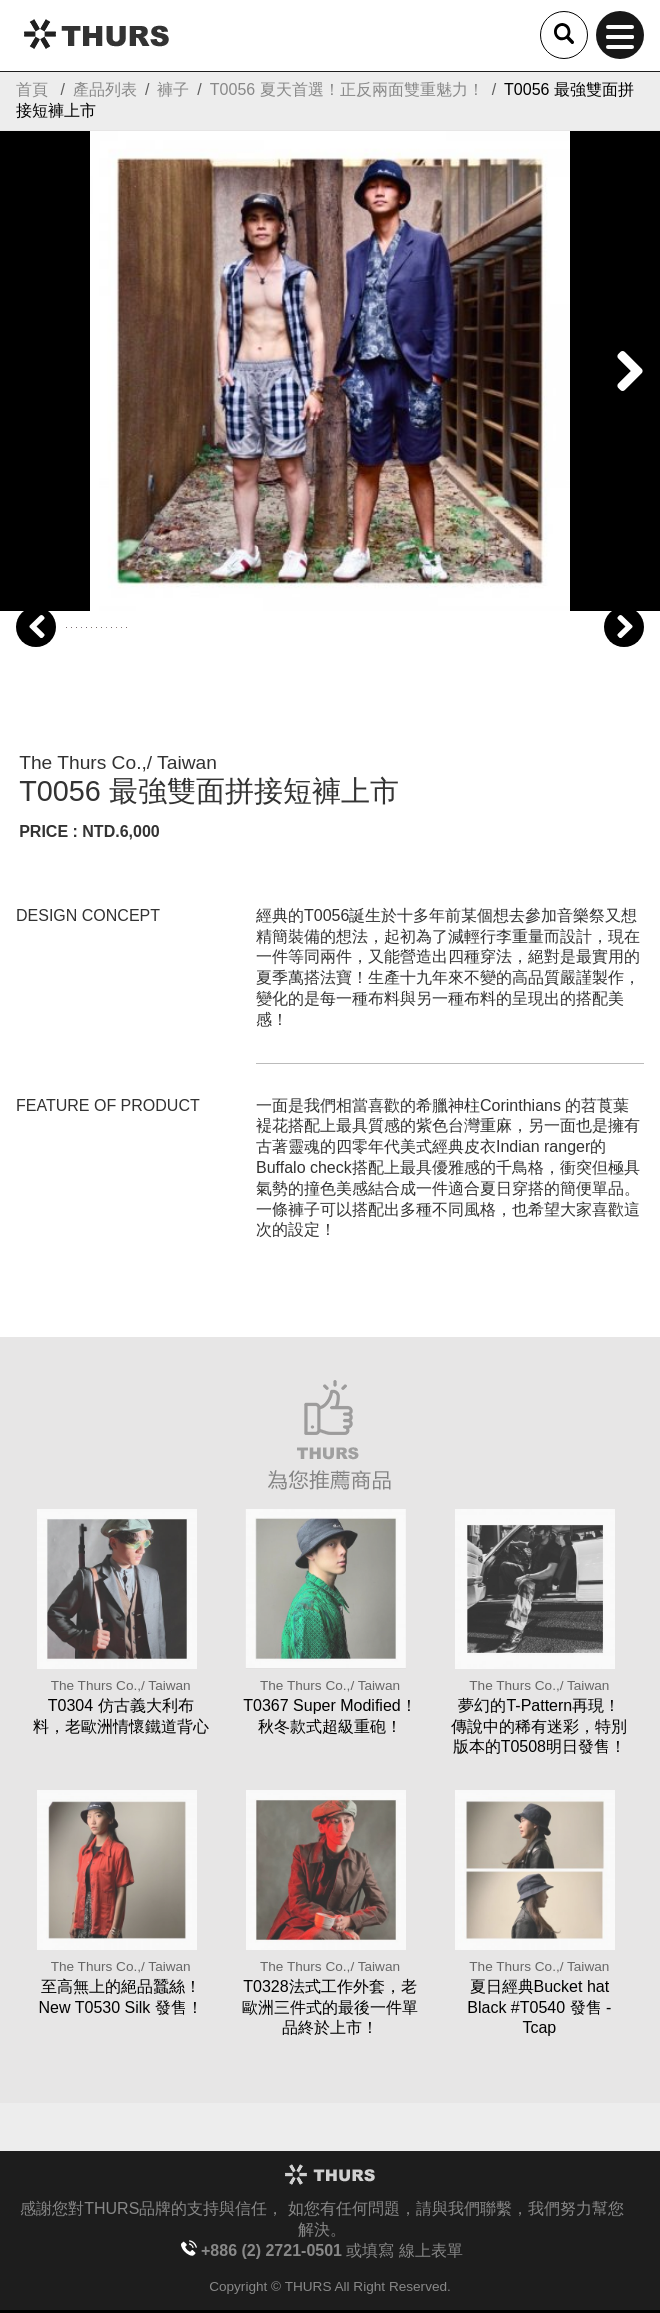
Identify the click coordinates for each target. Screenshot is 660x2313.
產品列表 (105, 89)
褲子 (173, 89)
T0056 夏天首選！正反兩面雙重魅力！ (347, 89)
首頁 (32, 89)
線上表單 (431, 2250)
